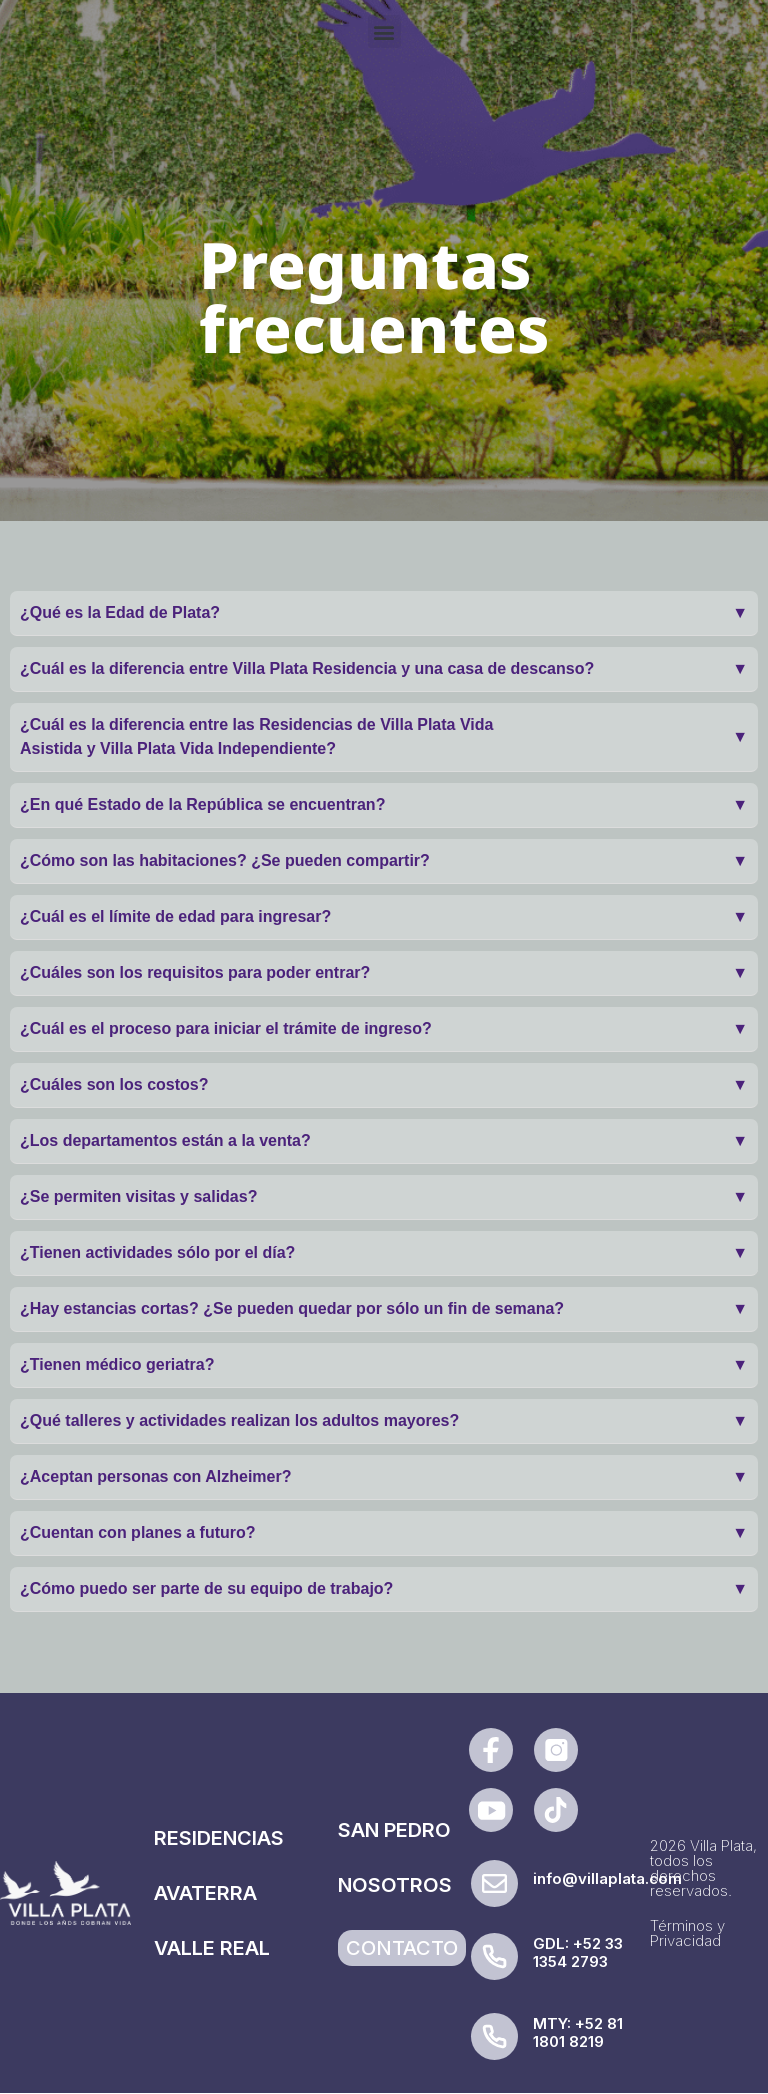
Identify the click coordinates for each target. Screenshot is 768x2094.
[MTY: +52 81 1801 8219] (494, 2036)
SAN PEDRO (394, 1830)
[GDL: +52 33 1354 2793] (494, 1956)
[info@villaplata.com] (494, 1883)
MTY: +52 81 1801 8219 (578, 2032)
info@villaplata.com (607, 1878)
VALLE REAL (212, 1948)
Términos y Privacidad (687, 1933)
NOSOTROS (395, 1885)
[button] (384, 31)
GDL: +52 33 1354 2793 (578, 1952)
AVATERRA (205, 1893)
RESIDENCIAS (219, 1838)
